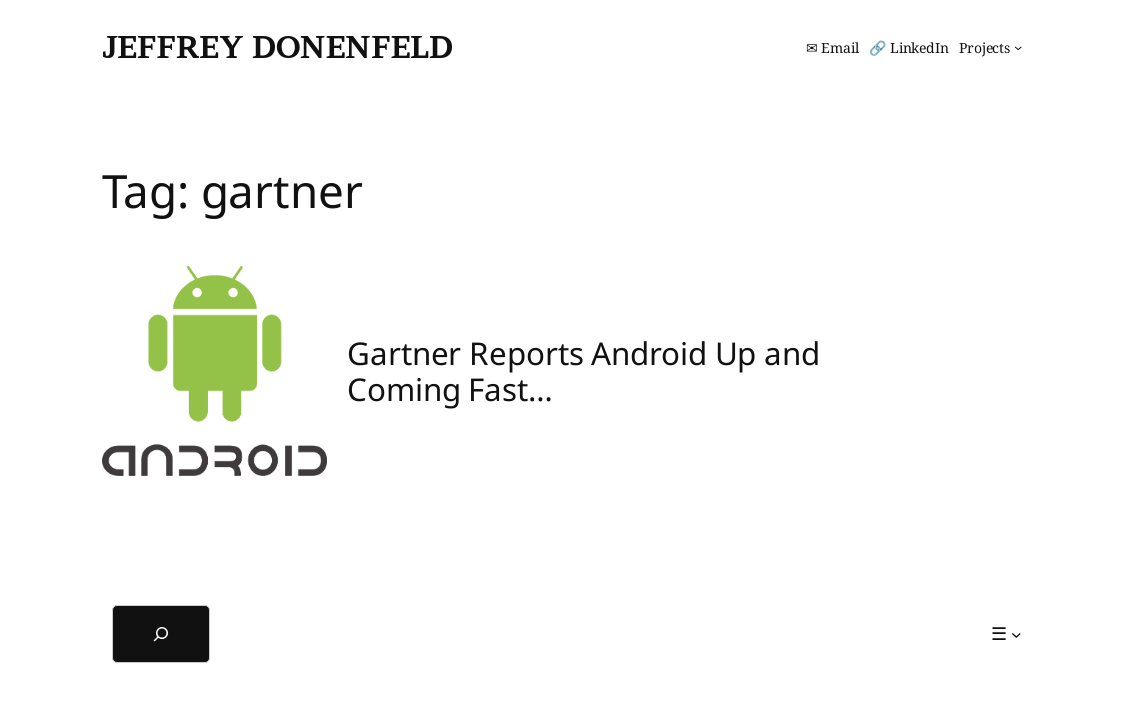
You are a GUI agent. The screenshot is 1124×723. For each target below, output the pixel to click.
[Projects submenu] (990, 48)
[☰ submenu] (1006, 633)
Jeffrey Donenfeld (277, 47)
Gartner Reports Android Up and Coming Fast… (583, 370)
